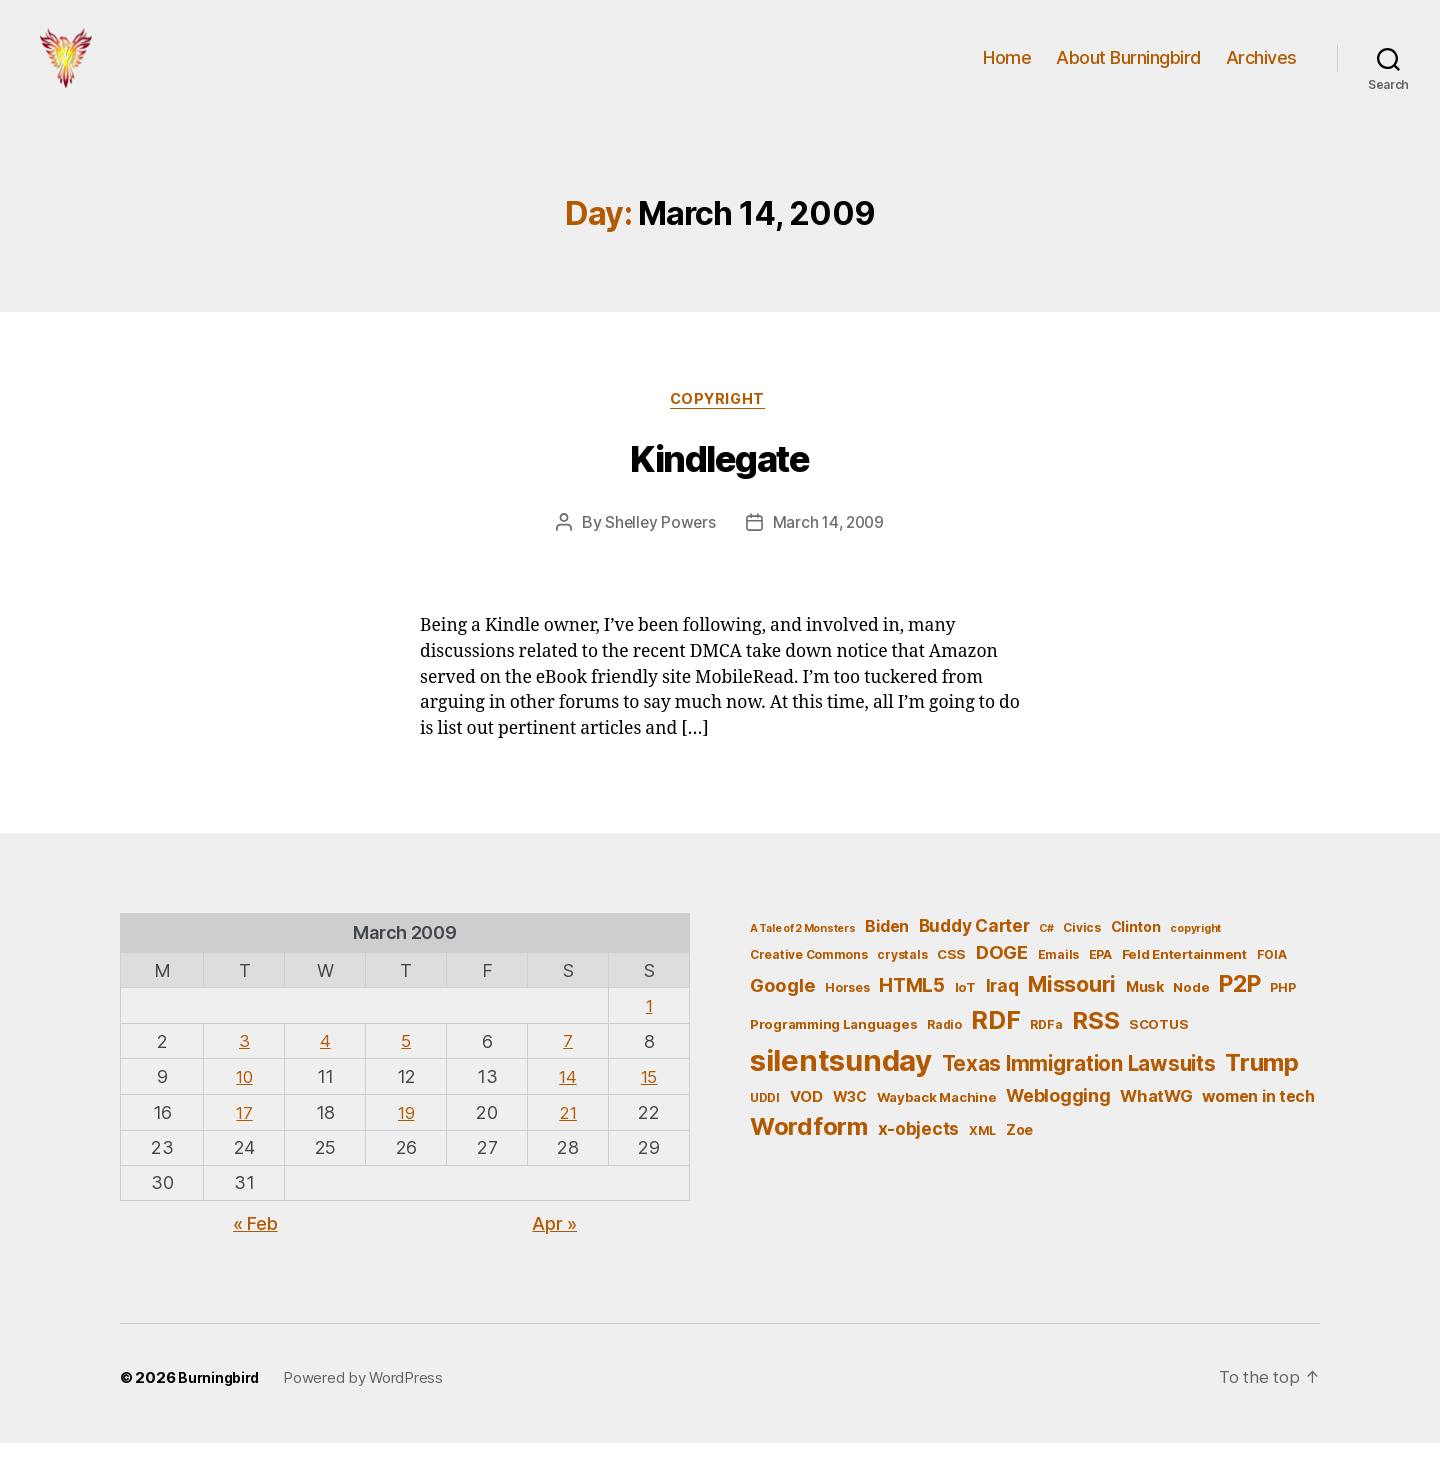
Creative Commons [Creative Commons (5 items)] (809, 988)
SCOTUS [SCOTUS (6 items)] (1158, 1057)
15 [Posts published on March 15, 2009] (648, 1108)
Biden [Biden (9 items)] (887, 959)
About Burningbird (1128, 72)
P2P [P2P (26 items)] (1239, 1017)
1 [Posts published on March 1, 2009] (649, 1038)
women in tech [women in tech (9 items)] (1258, 1129)
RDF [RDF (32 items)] (995, 1053)
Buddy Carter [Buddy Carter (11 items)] (974, 958)
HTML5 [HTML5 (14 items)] (912, 1018)
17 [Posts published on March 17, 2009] (244, 1144)
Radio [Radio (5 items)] (944, 1057)
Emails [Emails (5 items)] (1058, 988)
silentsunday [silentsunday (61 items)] (841, 1093)
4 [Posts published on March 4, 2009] (325, 1073)
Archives (1261, 72)
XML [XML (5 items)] (982, 1164)
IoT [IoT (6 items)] (965, 1020)
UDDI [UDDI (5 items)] (765, 1130)
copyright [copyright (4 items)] (1195, 961)
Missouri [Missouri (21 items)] (1072, 1017)
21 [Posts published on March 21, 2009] (567, 1144)
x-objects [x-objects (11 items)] (919, 1162)
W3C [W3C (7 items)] (850, 1129)
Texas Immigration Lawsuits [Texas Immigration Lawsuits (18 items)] (1079, 1096)
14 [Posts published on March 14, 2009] (567, 1108)
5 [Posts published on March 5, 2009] (406, 1073)
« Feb (255, 1255)
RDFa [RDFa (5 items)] (1046, 1057)
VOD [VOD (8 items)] (806, 1130)
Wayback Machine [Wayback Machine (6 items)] (937, 1130)
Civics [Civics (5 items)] (1081, 960)
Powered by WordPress (368, 1410)
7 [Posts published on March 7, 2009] (568, 1073)
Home (1007, 72)
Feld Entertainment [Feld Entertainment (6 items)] (1184, 988)
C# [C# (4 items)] (1046, 961)
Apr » (554, 1255)
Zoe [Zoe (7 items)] (1019, 1163)
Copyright (720, 431)
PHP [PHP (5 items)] (1282, 1020)
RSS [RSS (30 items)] (1095, 1053)
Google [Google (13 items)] (782, 1018)
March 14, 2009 (830, 555)
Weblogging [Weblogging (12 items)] (1058, 1128)
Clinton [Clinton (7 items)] (1136, 959)
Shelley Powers (657, 555)
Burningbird (221, 1410)
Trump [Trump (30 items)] (1262, 1095)
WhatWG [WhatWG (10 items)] (1156, 1129)
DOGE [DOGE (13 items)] (1002, 986)
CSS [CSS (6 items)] (951, 988)
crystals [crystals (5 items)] (902, 988)
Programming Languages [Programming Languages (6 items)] (833, 1057)
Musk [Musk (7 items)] (1145, 1019)
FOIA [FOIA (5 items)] (1272, 988)
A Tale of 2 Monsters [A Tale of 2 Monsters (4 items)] (803, 961)
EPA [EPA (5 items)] (1100, 988)
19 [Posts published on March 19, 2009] (406, 1144)
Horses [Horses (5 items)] (847, 1020)
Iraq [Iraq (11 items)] (1002, 1018)
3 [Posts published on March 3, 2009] (245, 1073)
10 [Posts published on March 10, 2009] (244, 1108)
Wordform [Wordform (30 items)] (809, 1160)
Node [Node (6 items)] (1191, 1020)
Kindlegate (719, 492)
